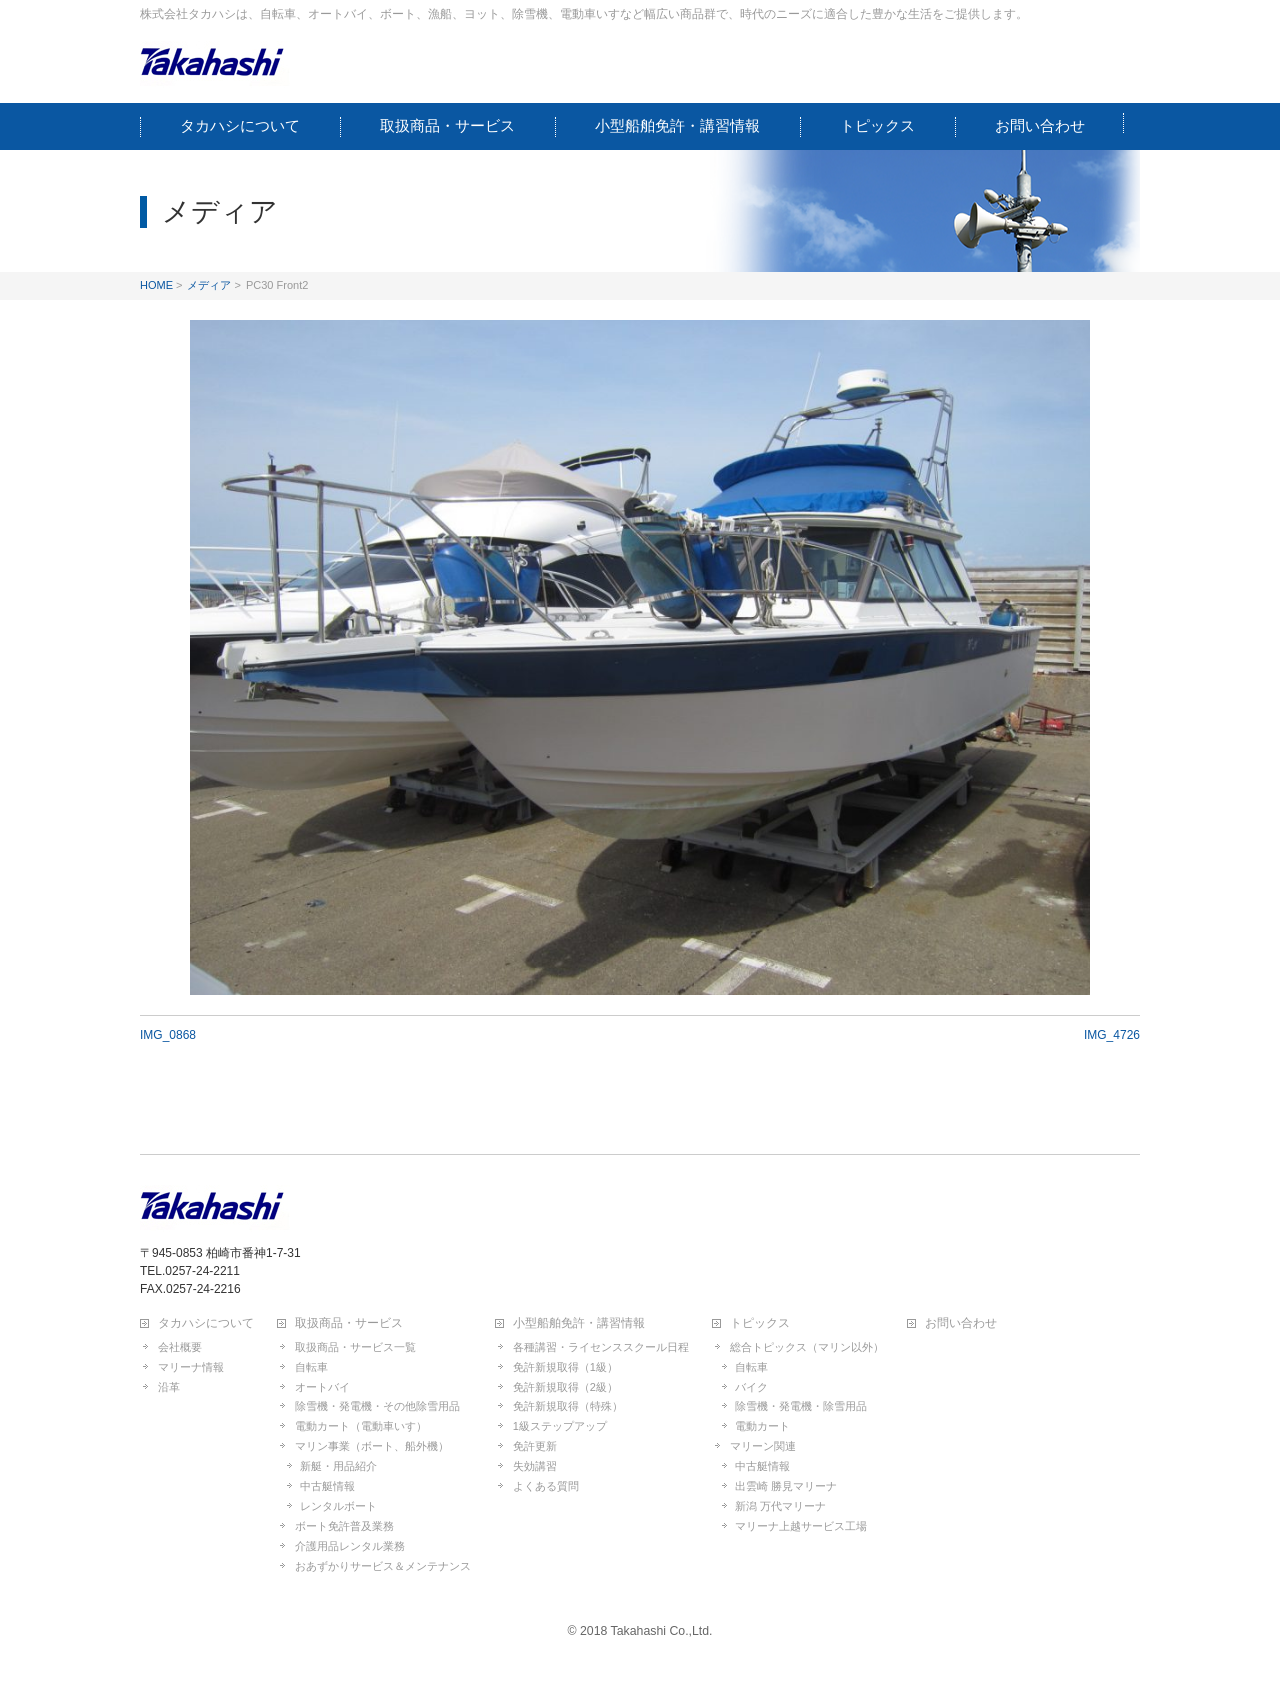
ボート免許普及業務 (344, 1526)
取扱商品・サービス (349, 1323)
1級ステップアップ (560, 1426)
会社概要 (180, 1347)
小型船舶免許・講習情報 (579, 1323)
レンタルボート (338, 1506)
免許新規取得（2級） (565, 1387)
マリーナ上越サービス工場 (801, 1526)
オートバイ (322, 1387)
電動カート (762, 1426)
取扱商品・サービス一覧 (355, 1347)
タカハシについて (206, 1323)
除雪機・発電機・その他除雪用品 (377, 1406)
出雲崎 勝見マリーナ (786, 1486)
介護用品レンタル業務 (350, 1546)
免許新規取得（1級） (565, 1367)
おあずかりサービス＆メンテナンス (383, 1566)
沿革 (169, 1387)
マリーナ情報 (191, 1367)
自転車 (311, 1367)
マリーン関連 (763, 1446)
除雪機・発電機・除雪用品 (801, 1406)
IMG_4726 (1112, 1035)
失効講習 (535, 1466)
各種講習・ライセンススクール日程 (601, 1347)
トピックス (760, 1323)
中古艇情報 (327, 1486)
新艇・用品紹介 (338, 1466)
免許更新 (535, 1446)
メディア (209, 285)
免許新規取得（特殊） (568, 1406)
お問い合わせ (961, 1323)
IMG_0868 (168, 1035)
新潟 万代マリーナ (780, 1506)
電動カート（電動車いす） (361, 1426)
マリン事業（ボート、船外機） (372, 1446)
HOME (156, 285)
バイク (751, 1387)
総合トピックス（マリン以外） (807, 1347)
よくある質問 (546, 1486)
